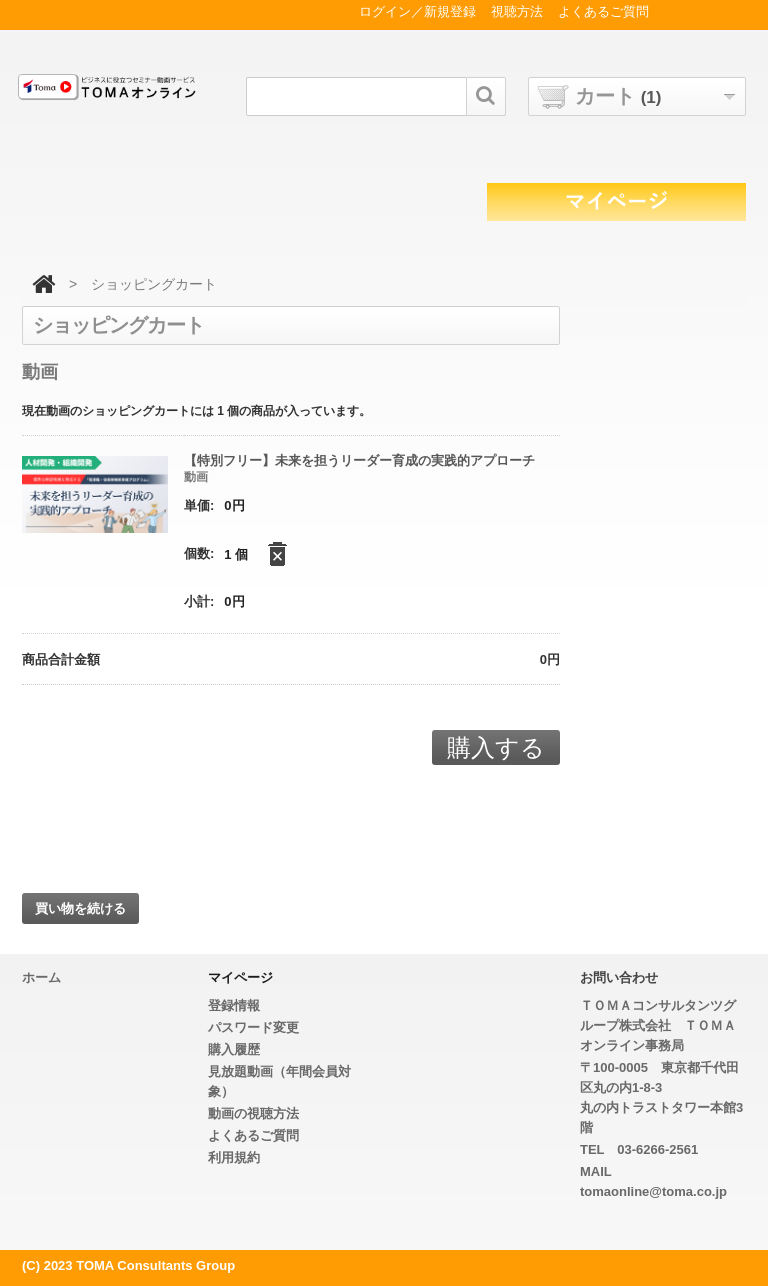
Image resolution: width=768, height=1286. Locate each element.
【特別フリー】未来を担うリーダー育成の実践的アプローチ (359, 460)
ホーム (41, 977)
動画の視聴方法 (253, 1113)
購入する (496, 747)
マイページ (240, 977)
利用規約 (234, 1157)
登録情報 (234, 1005)
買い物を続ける (80, 908)
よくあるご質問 (253, 1135)
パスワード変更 (253, 1027)
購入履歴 (234, 1049)
